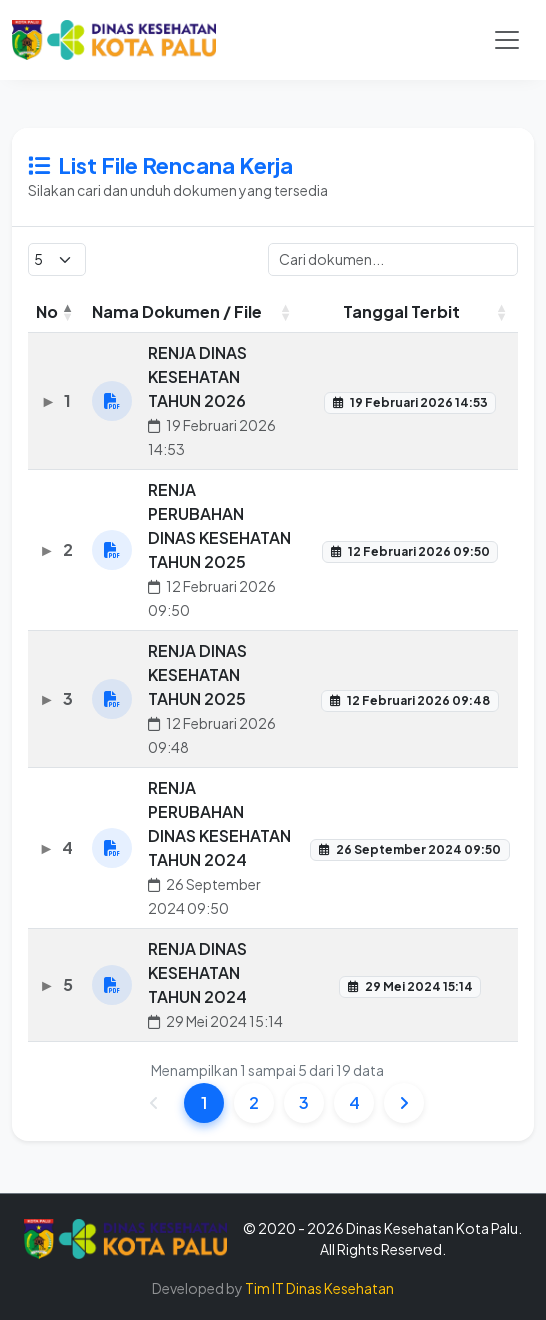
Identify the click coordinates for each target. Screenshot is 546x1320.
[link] (404, 1104)
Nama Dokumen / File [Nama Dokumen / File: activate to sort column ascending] (177, 312)
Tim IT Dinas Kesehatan (319, 1288)
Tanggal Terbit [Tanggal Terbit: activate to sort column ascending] (401, 312)
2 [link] (254, 1103)
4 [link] (354, 1103)
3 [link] (304, 1103)
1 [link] (204, 1103)
